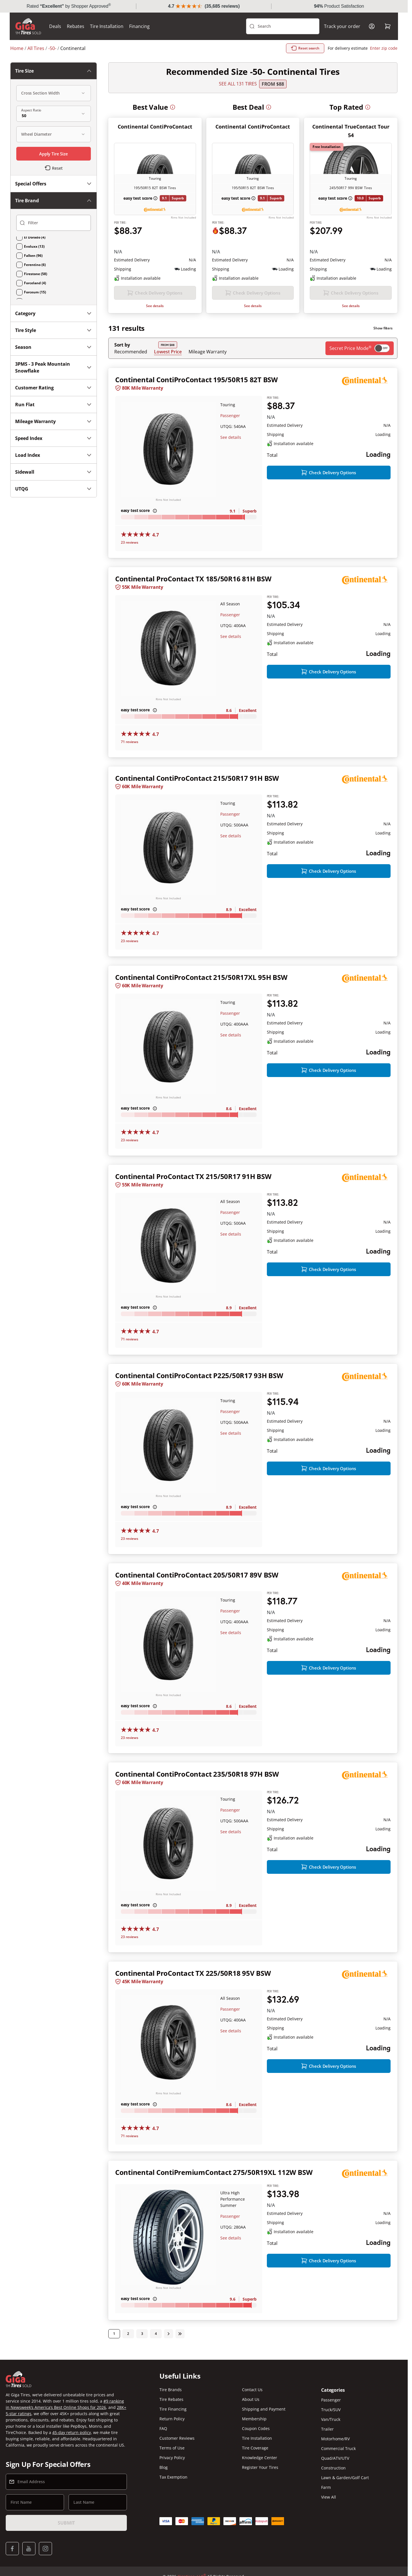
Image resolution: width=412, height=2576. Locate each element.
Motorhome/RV (335, 2439)
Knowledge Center (259, 2458)
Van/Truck (330, 2420)
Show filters (383, 328)
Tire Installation (107, 26)
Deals (56, 26)
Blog (163, 2468)
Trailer (327, 2429)
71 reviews (129, 741)
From (273, 84)
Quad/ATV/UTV (335, 2458)
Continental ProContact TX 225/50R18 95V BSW (193, 1973)
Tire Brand (53, 200)
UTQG (53, 489)
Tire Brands (170, 2390)
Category (53, 313)
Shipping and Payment (263, 2409)
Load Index (53, 455)
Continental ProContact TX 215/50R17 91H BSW (193, 1176)
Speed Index (53, 438)
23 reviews (129, 542)
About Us (250, 2400)
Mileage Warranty (208, 352)
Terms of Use (172, 2448)
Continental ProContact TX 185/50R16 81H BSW (193, 578)
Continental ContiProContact (155, 126)
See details (155, 305)
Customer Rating (53, 388)
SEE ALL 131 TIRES (238, 84)
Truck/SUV (331, 2410)
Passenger (230, 415)
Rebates (76, 26)
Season (53, 347)
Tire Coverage (255, 2448)
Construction (333, 2468)
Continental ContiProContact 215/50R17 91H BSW (197, 778)
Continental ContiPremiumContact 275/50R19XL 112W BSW (214, 2172)
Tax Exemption (173, 2477)
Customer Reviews (177, 2438)
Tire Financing (173, 2409)
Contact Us (252, 2390)
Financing (140, 26)
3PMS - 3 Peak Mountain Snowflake (53, 367)
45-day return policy (71, 2433)
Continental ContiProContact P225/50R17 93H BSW (199, 1375)
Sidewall (53, 472)
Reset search (305, 48)
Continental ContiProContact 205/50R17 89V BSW (196, 1575)
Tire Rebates (171, 2400)
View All (328, 2497)
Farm (326, 2488)
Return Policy (172, 2419)
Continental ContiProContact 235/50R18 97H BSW (197, 1774)
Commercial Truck (338, 2449)
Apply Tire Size (53, 154)
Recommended (130, 352)
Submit (66, 2523)
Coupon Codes (256, 2429)
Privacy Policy (172, 2458)
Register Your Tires (260, 2468)
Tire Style (53, 330)
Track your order (341, 26)
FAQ (163, 2429)
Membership (254, 2419)
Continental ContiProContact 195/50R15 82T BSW (196, 379)
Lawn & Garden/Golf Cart (345, 2478)
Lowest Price (168, 351)
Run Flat (53, 404)
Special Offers (53, 184)
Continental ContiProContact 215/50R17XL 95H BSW (201, 977)
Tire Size (53, 71)
